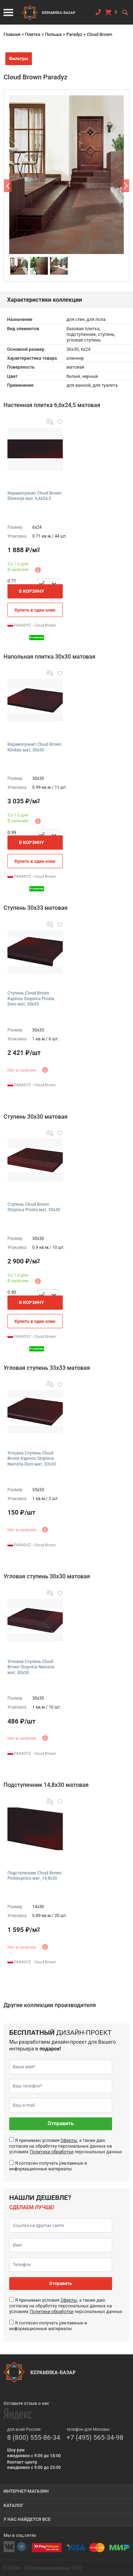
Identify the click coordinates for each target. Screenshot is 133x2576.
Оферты (68, 2140)
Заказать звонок (98, 13)
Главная (12, 34)
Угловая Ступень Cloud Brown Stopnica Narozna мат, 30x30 (30, 1667)
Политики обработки (51, 2151)
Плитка (32, 34)
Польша (53, 34)
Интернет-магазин (26, 2491)
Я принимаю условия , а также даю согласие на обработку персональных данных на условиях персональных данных (65, 2146)
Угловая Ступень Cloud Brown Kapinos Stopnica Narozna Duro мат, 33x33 (31, 1459)
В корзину (31, 591)
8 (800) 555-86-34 (33, 2437)
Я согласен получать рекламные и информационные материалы (48, 2165)
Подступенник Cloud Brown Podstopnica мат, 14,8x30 (34, 1875)
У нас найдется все (27, 2519)
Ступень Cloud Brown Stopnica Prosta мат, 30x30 (33, 1207)
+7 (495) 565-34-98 (95, 2437)
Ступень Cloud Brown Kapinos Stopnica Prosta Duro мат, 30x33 (30, 999)
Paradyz (74, 34)
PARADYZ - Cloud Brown (31, 625)
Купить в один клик (35, 610)
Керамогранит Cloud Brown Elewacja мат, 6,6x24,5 (34, 496)
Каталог (13, 2505)
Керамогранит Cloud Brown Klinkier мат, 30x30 (34, 747)
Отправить (61, 2124)
